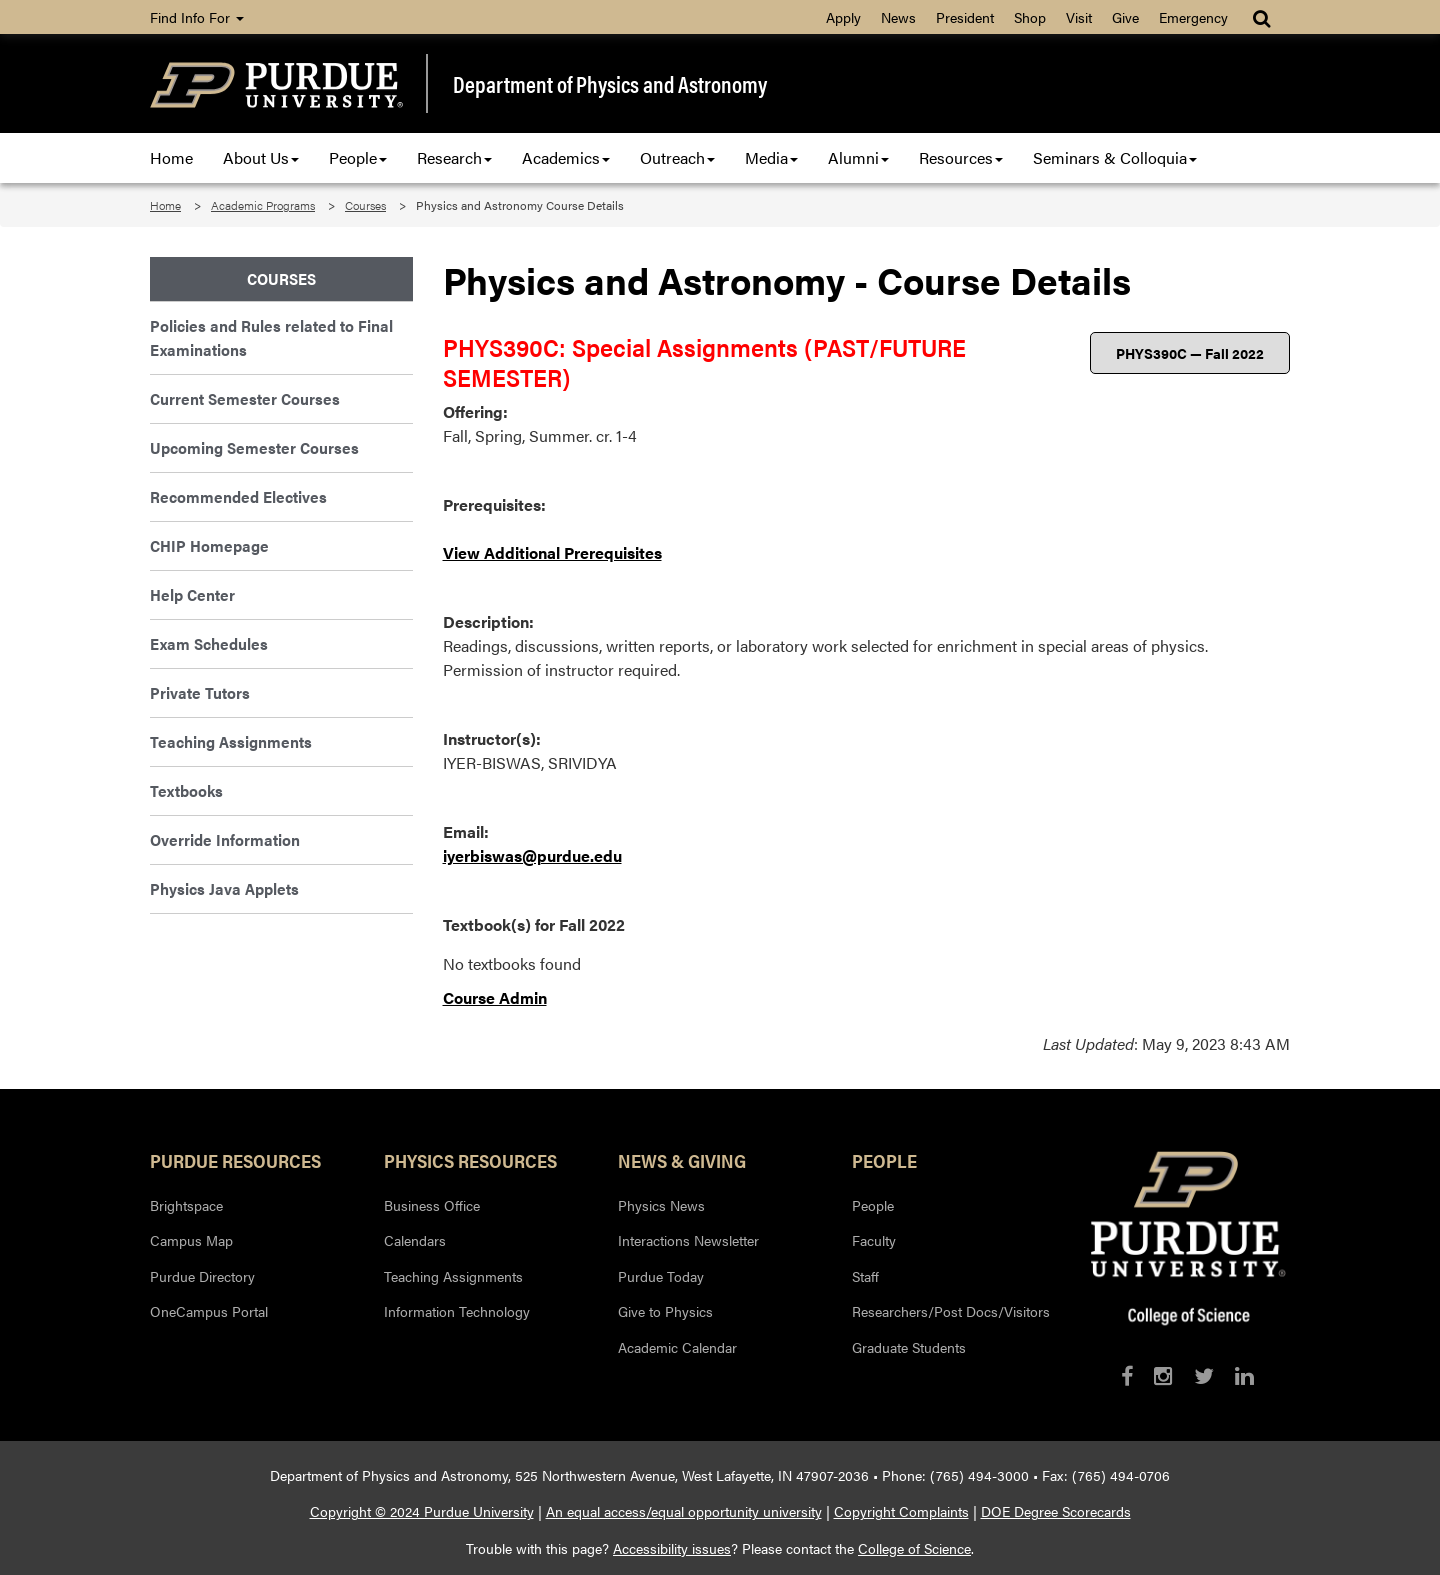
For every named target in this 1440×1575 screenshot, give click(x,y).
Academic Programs (263, 205)
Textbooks (186, 790)
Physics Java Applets (224, 888)
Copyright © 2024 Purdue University (422, 1511)
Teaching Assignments (231, 741)
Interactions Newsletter (688, 1240)
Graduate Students (909, 1347)
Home (171, 157)
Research (454, 157)
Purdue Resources (235, 1160)
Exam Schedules (209, 643)
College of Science (914, 1548)
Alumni (858, 157)
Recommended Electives (238, 496)
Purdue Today (661, 1276)
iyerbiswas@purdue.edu (532, 855)
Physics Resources (470, 1160)
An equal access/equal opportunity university (684, 1511)
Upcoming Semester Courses (254, 447)
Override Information (225, 839)
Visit (1079, 17)
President (965, 17)
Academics (566, 157)
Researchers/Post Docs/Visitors (951, 1311)
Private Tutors (200, 692)
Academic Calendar (677, 1347)
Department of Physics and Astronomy (610, 84)
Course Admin (495, 997)
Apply (843, 17)
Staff (865, 1276)
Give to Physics (665, 1311)
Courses (365, 205)
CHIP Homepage (209, 545)
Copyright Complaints (901, 1511)
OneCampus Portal (209, 1311)
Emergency (1193, 17)
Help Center (192, 594)
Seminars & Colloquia (1115, 157)
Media (771, 157)
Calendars (415, 1240)
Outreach (677, 157)
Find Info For (197, 17)
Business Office (432, 1205)
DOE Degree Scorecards (1056, 1511)
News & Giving (682, 1160)
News (898, 17)
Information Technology (457, 1311)
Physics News (661, 1205)
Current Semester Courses (245, 398)
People (358, 157)
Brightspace (186, 1205)
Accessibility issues (672, 1548)
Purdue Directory (202, 1276)
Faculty (874, 1240)
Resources (961, 157)
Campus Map (191, 1240)
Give (1125, 17)
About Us (261, 157)
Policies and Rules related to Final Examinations (271, 337)
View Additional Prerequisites (552, 552)
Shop (1030, 17)
